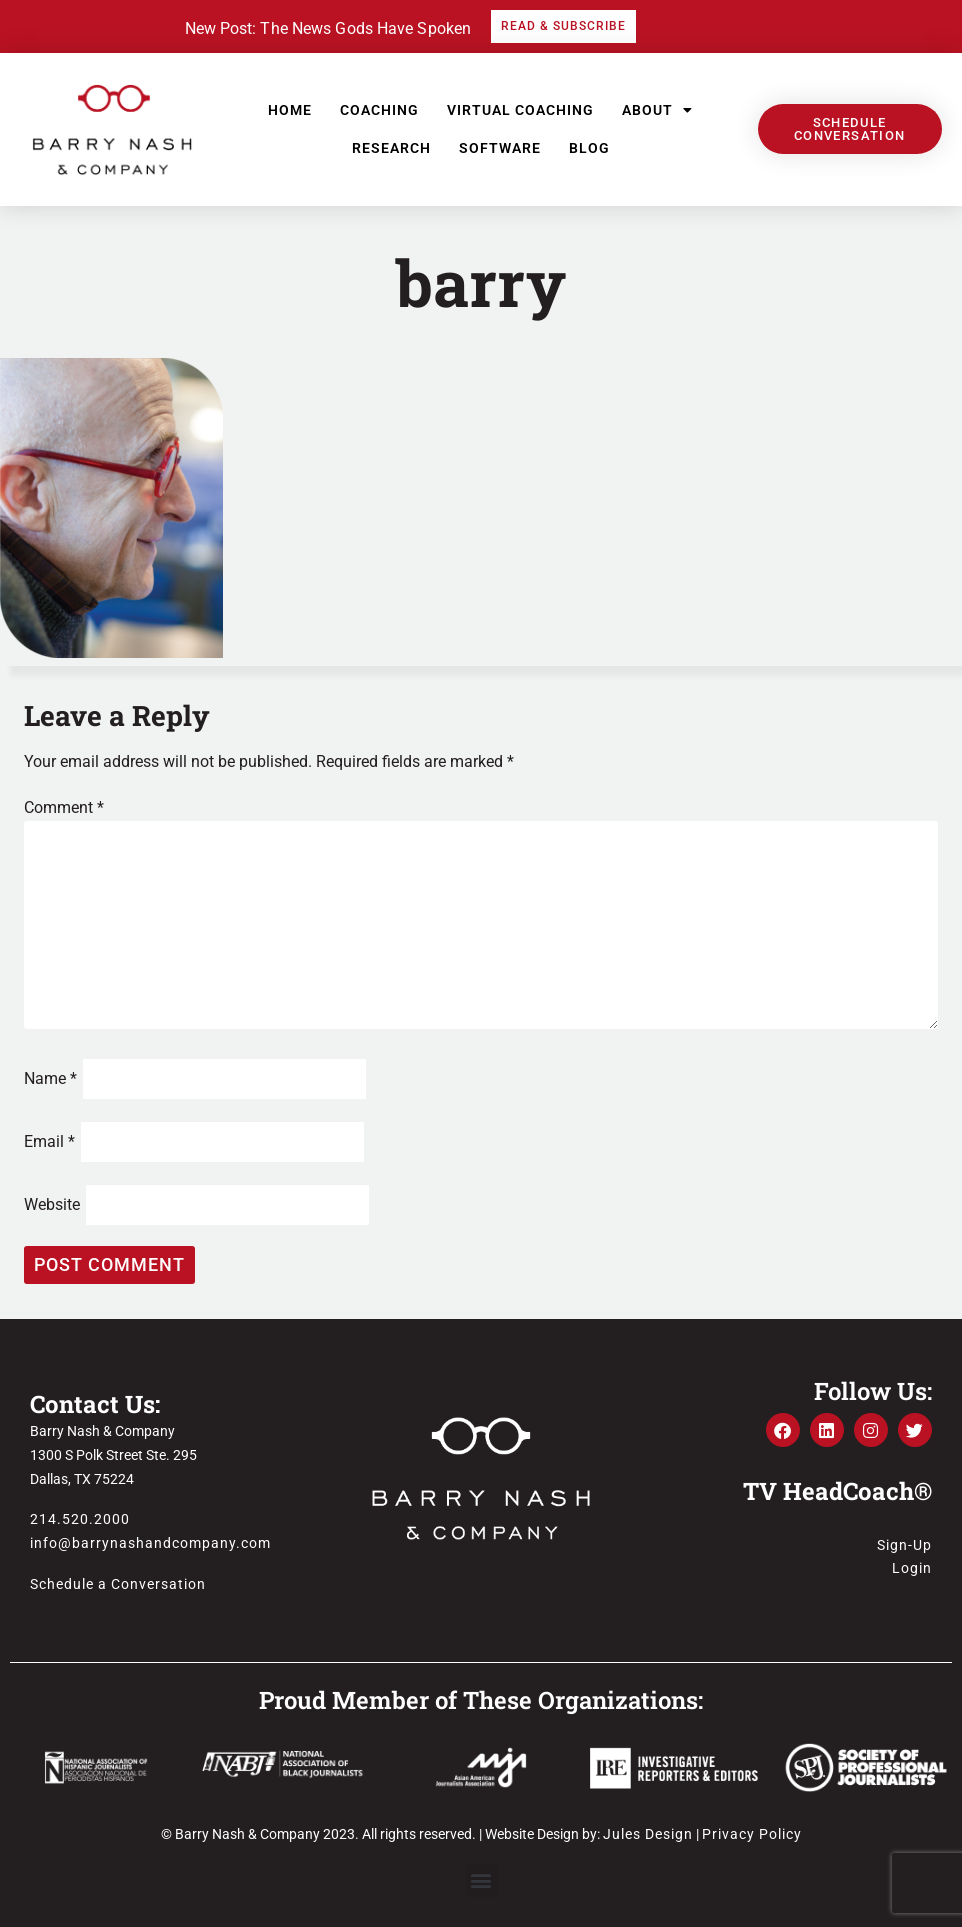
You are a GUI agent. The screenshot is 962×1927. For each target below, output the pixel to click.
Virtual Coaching (520, 110)
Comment (64, 807)
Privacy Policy (752, 1834)
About (657, 110)
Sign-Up (904, 1545)
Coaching (379, 110)
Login (912, 1568)
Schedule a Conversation (118, 1584)
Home (290, 110)
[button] (481, 1880)
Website (52, 1204)
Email (49, 1141)
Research (391, 148)
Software (500, 148)
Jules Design (648, 1834)
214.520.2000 (80, 1519)
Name (50, 1078)
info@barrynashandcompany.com (150, 1543)
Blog (589, 148)
